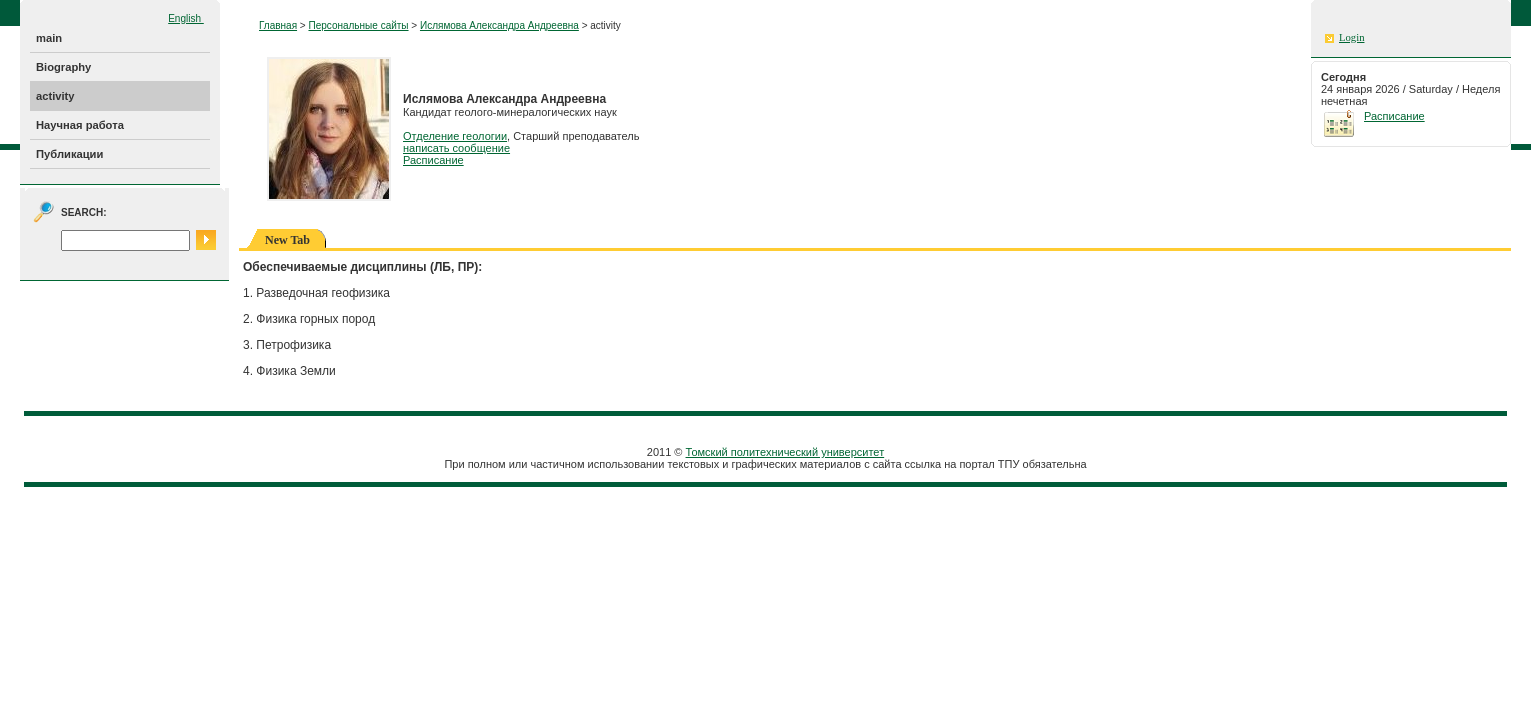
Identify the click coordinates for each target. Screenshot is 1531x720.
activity (55, 96)
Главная (278, 25)
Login (1351, 37)
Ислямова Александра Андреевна (499, 25)
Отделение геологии (455, 136)
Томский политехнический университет (785, 452)
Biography (63, 67)
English (186, 18)
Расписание (433, 160)
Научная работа (80, 125)
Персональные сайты (358, 25)
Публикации (69, 154)
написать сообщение (456, 148)
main (49, 38)
